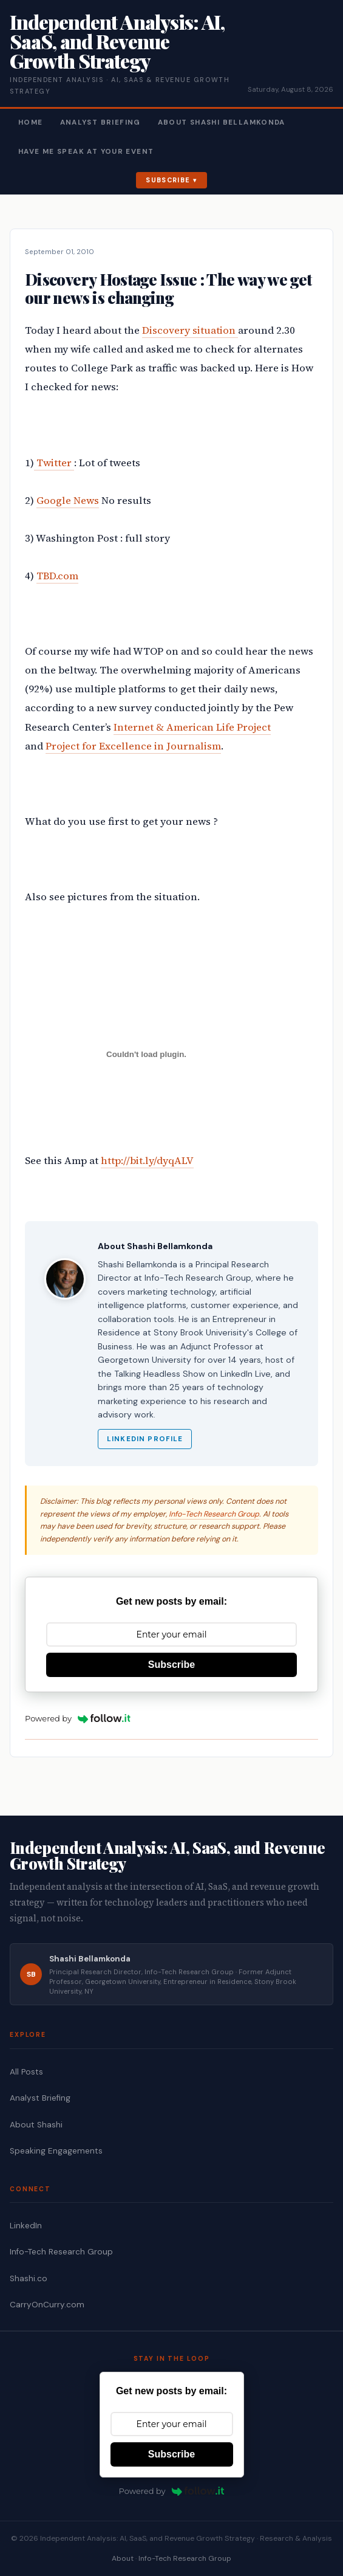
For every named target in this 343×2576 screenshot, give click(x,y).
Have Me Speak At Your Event (86, 151)
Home (30, 122)
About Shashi (36, 2125)
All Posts (26, 2072)
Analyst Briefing (100, 122)
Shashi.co (28, 2278)
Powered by (78, 1718)
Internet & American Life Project (192, 727)
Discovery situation (190, 330)
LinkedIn (26, 2225)
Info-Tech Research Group (214, 1514)
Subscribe (168, 180)
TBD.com (57, 576)
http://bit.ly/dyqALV (147, 1161)
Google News (67, 501)
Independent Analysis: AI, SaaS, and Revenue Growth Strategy (117, 41)
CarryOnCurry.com (47, 2304)
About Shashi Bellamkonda (221, 122)
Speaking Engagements (56, 2151)
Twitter (54, 463)
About (123, 2558)
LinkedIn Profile (145, 1439)
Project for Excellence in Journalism (133, 746)
